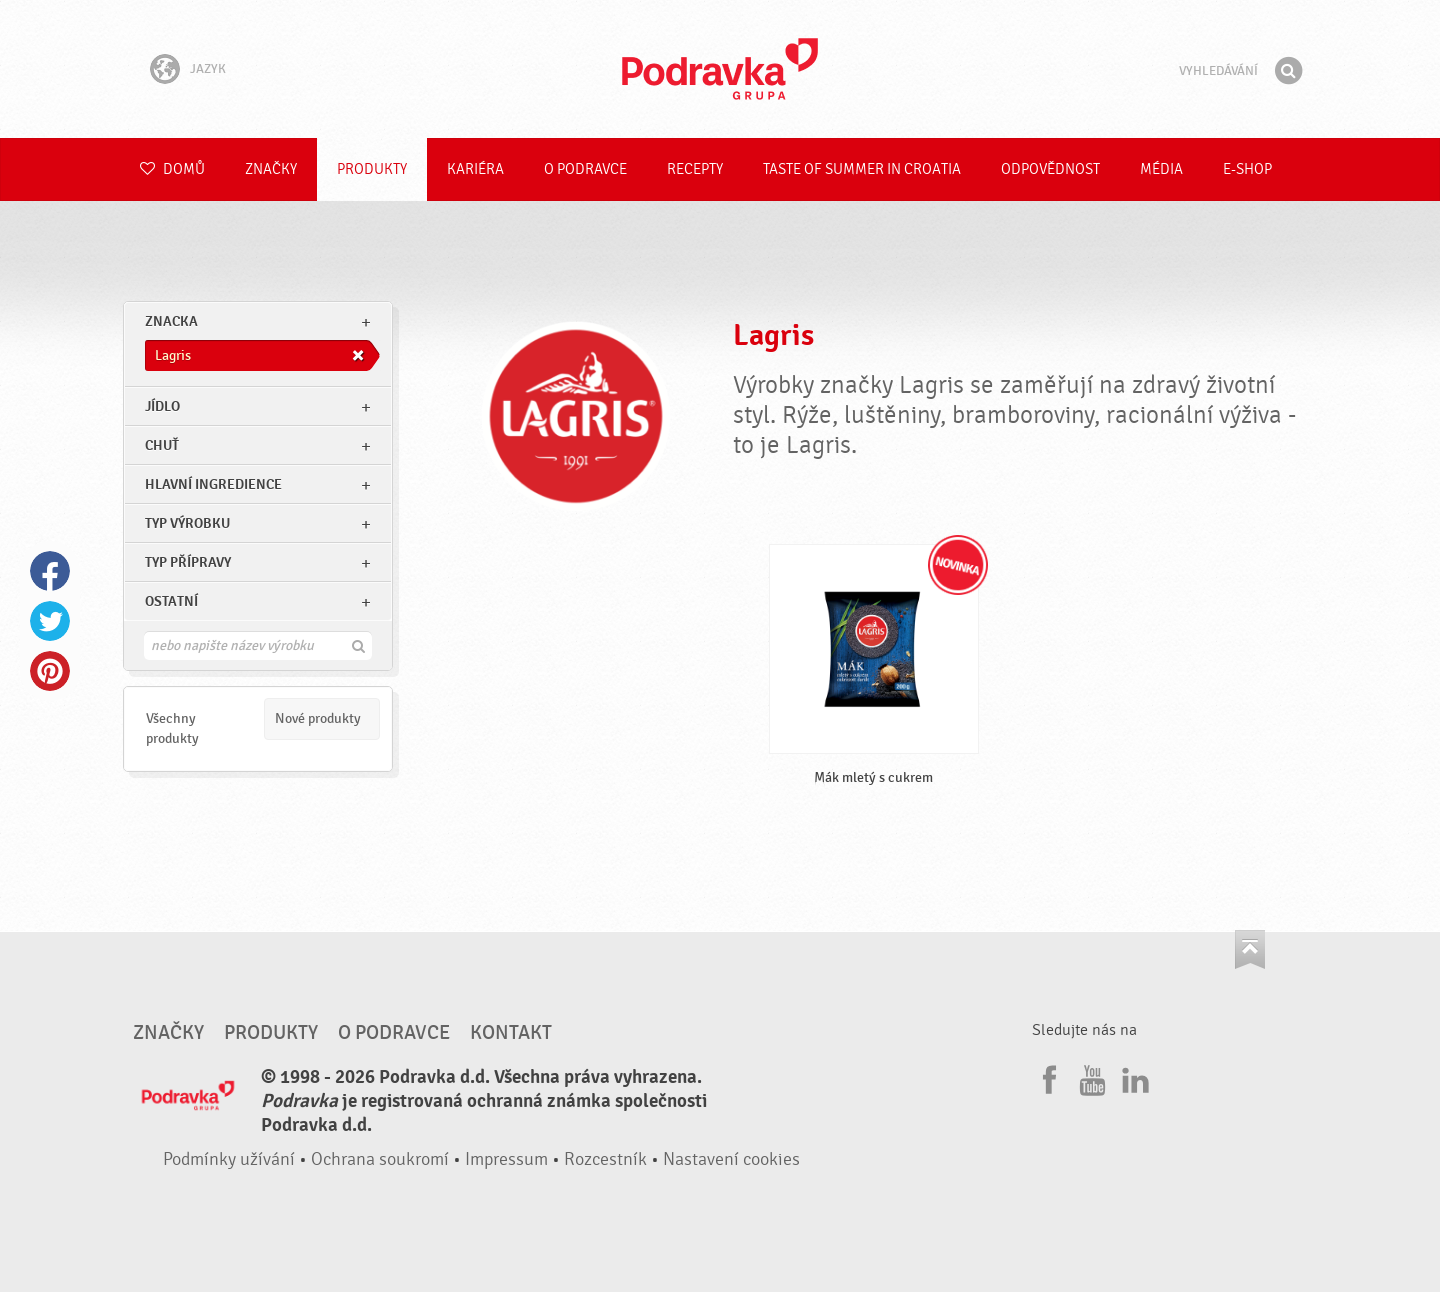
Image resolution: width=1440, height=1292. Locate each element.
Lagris (773, 335)
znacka (171, 321)
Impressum (506, 1159)
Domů (172, 169)
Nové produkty (318, 718)
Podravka (720, 69)
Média (1161, 169)
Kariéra (475, 169)
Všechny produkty (172, 728)
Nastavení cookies (731, 1159)
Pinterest (50, 671)
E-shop (1247, 169)
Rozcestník (605, 1159)
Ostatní (171, 601)
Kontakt (511, 1033)
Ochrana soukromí (380, 1159)
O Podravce (585, 169)
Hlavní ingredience (213, 484)
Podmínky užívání (229, 1159)
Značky (271, 169)
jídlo (162, 406)
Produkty (372, 169)
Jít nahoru (1250, 949)
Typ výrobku (187, 523)
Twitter (50, 621)
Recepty (695, 169)
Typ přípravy (188, 562)
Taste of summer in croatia (862, 169)
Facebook (50, 571)
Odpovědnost (1050, 169)
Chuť (162, 445)
